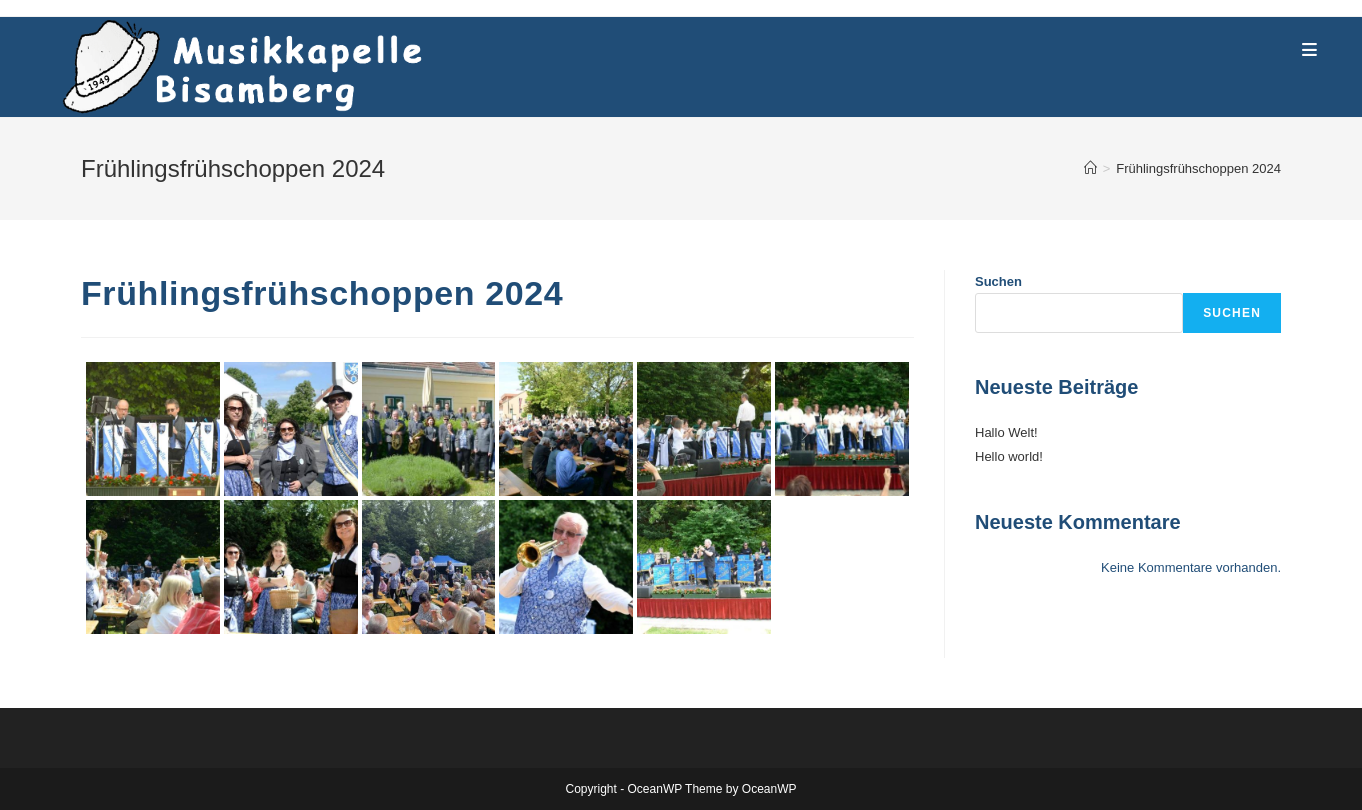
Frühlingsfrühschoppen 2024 (1198, 168)
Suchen (998, 281)
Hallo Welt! (1006, 432)
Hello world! (1009, 456)
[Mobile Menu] (1310, 50)
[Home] (1090, 168)
